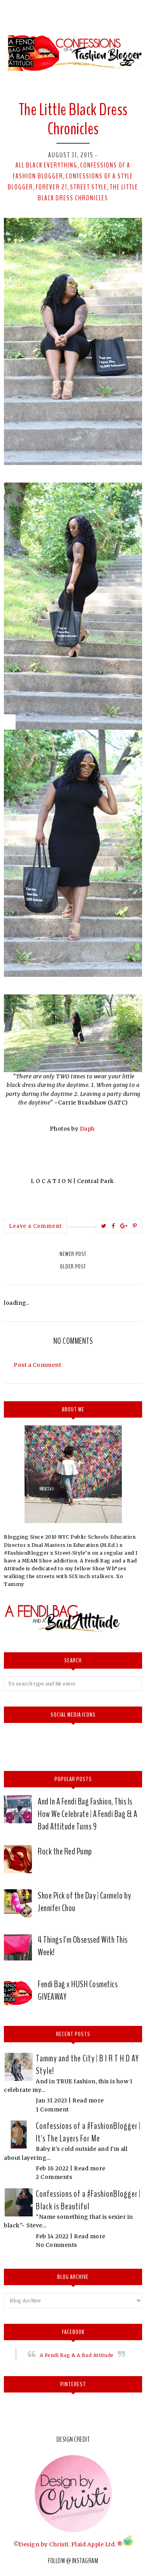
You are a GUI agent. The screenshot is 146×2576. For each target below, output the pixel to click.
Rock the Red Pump (65, 1851)
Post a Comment (37, 1364)
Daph (88, 1128)
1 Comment (52, 2109)
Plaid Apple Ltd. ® (97, 2543)
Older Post (73, 1266)
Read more (88, 2100)
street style (88, 187)
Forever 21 (51, 187)
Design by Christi (44, 2543)
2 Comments (54, 2177)
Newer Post (73, 1254)
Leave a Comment (35, 1226)
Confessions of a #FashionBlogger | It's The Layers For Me (88, 2132)
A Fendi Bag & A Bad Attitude (77, 2355)
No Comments (56, 2244)
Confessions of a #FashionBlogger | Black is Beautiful (88, 2200)
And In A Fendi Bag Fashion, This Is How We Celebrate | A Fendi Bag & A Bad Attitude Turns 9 (87, 1814)
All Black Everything (46, 165)
